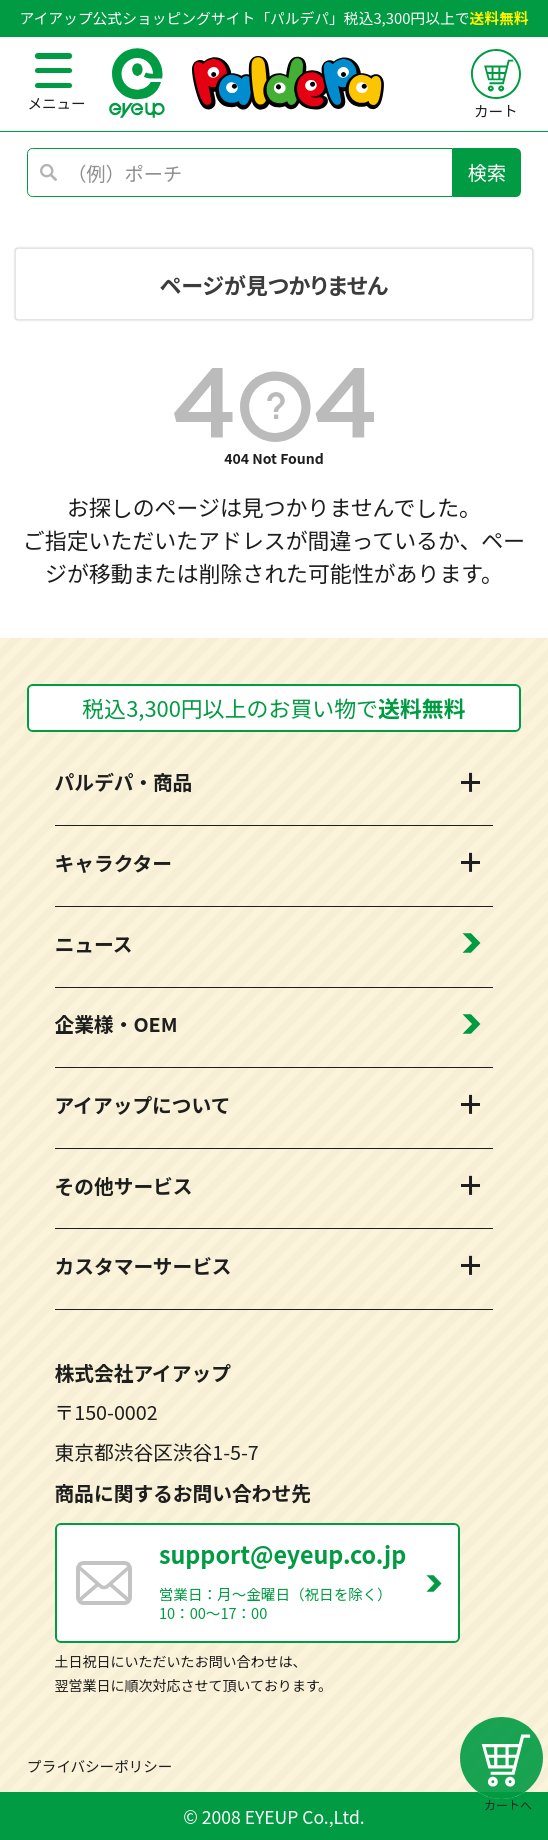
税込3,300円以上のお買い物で (273, 707)
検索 (487, 172)
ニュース (94, 943)
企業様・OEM (116, 1023)
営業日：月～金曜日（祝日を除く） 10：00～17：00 (308, 1580)
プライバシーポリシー (99, 1765)
